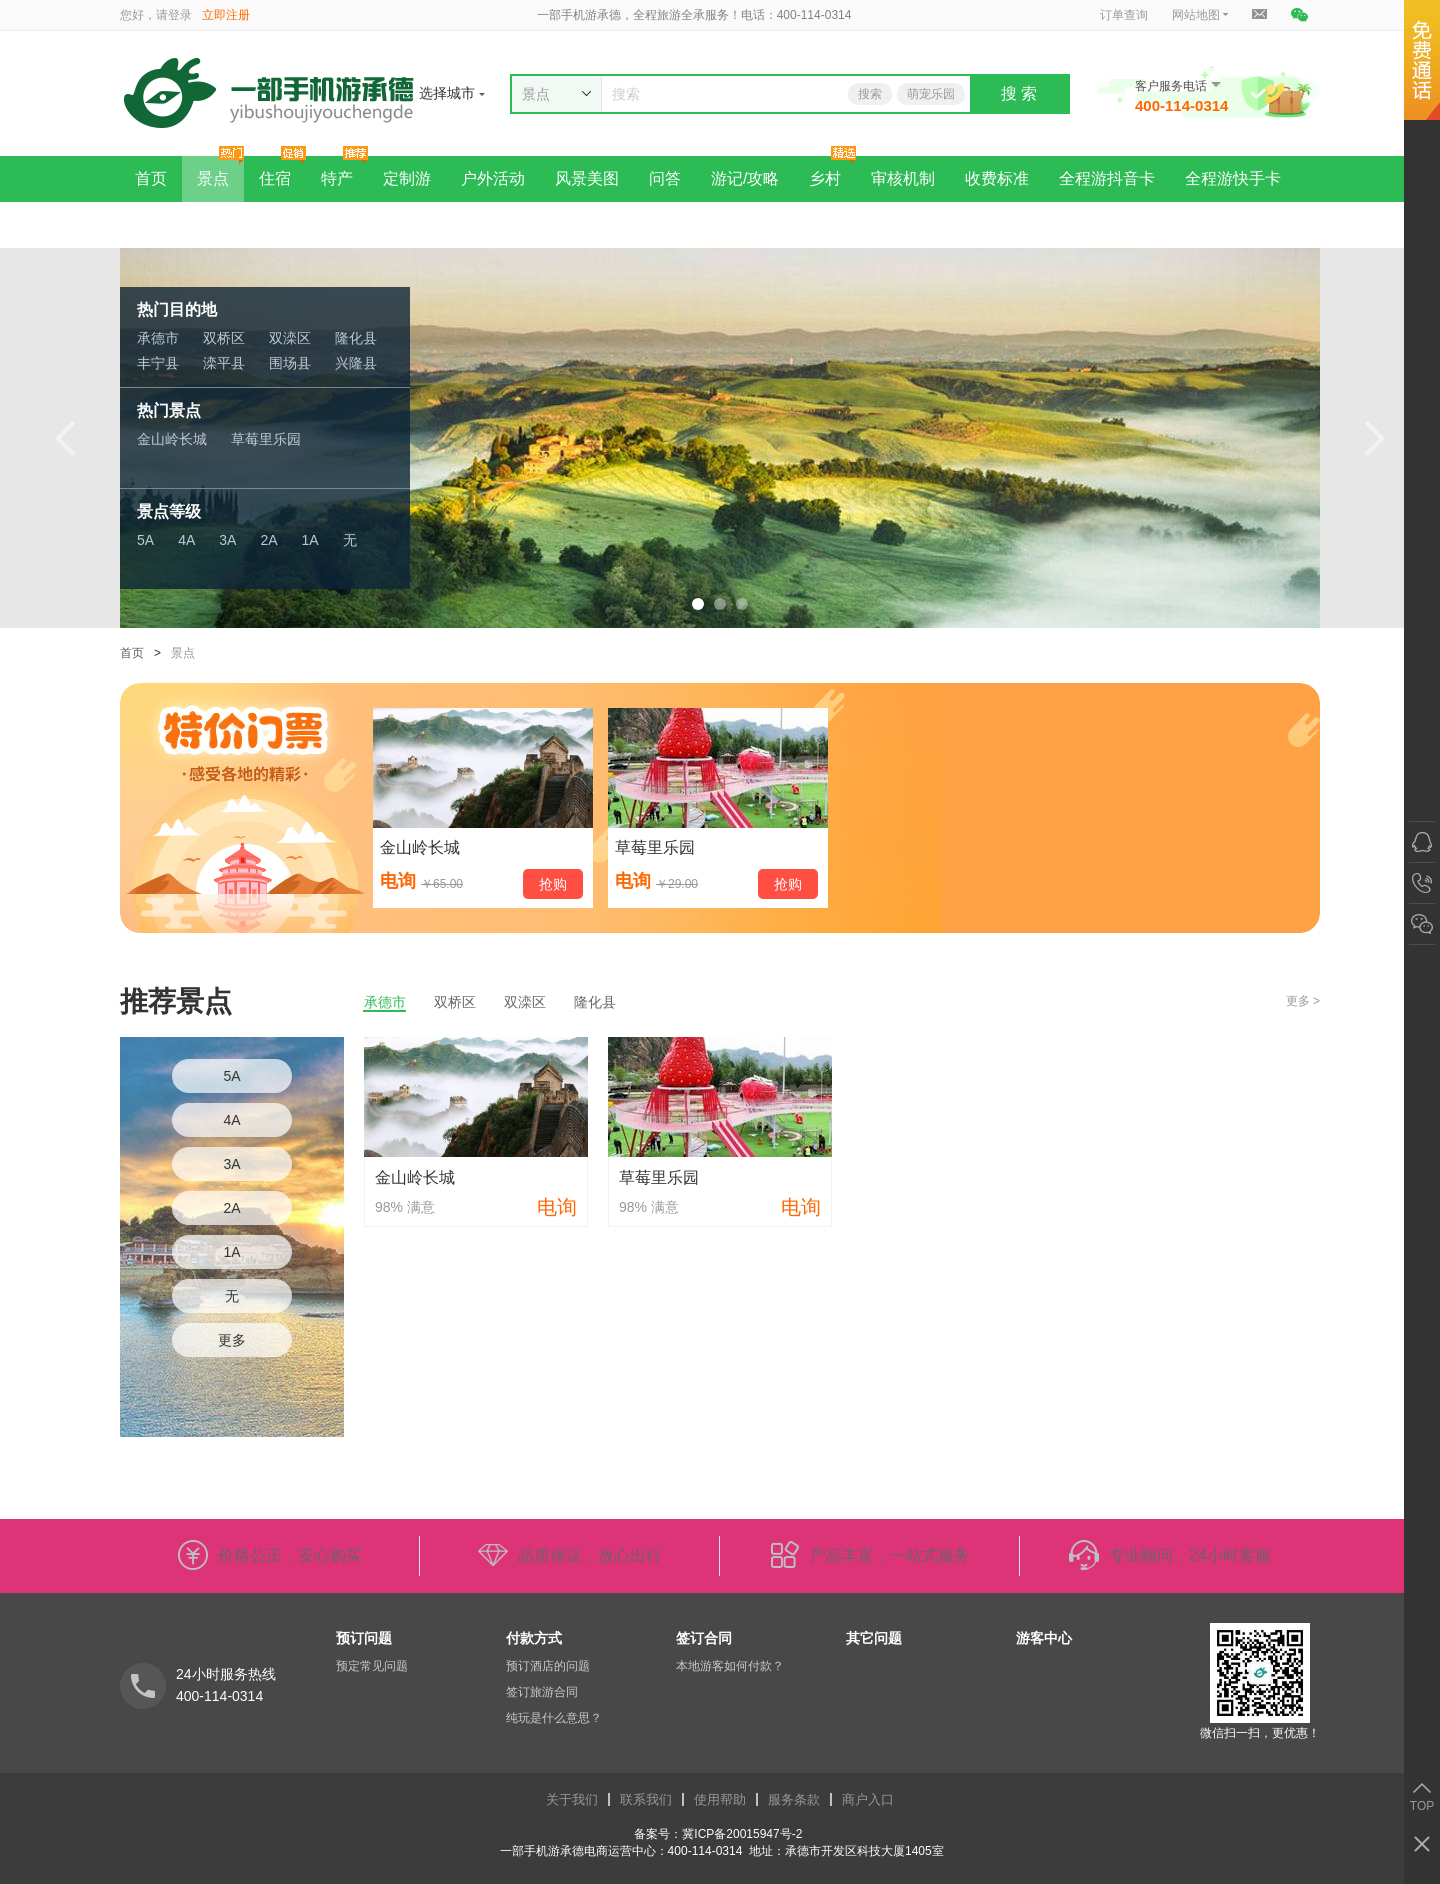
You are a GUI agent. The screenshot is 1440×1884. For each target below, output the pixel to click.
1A (310, 540)
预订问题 (364, 1638)
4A (186, 540)
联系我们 (646, 1799)
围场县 (290, 363)
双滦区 (290, 338)
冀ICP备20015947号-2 (743, 1834)
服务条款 (794, 1799)
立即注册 (226, 15)
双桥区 (224, 338)
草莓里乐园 (266, 439)
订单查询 (1124, 15)
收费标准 (997, 178)
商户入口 (868, 1799)
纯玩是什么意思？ (554, 1718)
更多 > (1303, 1001)
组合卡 (159, 224)
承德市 (158, 338)
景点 (213, 178)
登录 (180, 15)
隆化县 (356, 338)
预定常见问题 (372, 1666)
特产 (337, 178)
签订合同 (704, 1638)
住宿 (275, 178)
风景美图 (587, 178)
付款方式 (534, 1638)
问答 (665, 178)
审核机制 (903, 178)
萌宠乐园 (931, 94)
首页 (151, 178)
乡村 (825, 178)
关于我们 (572, 1799)
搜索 (870, 94)
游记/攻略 (745, 178)
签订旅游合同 (542, 1692)
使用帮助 (720, 1799)
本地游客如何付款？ (730, 1666)
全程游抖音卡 (1107, 178)
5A (145, 540)
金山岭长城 (172, 439)
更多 (232, 1340)
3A (227, 540)
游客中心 (1044, 1638)
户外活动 (493, 178)
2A (268, 540)
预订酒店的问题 (548, 1666)
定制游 (407, 178)
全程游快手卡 (1233, 178)
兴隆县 (356, 363)
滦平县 (224, 363)
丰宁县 (158, 363)
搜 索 (1019, 93)
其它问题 (874, 1638)
